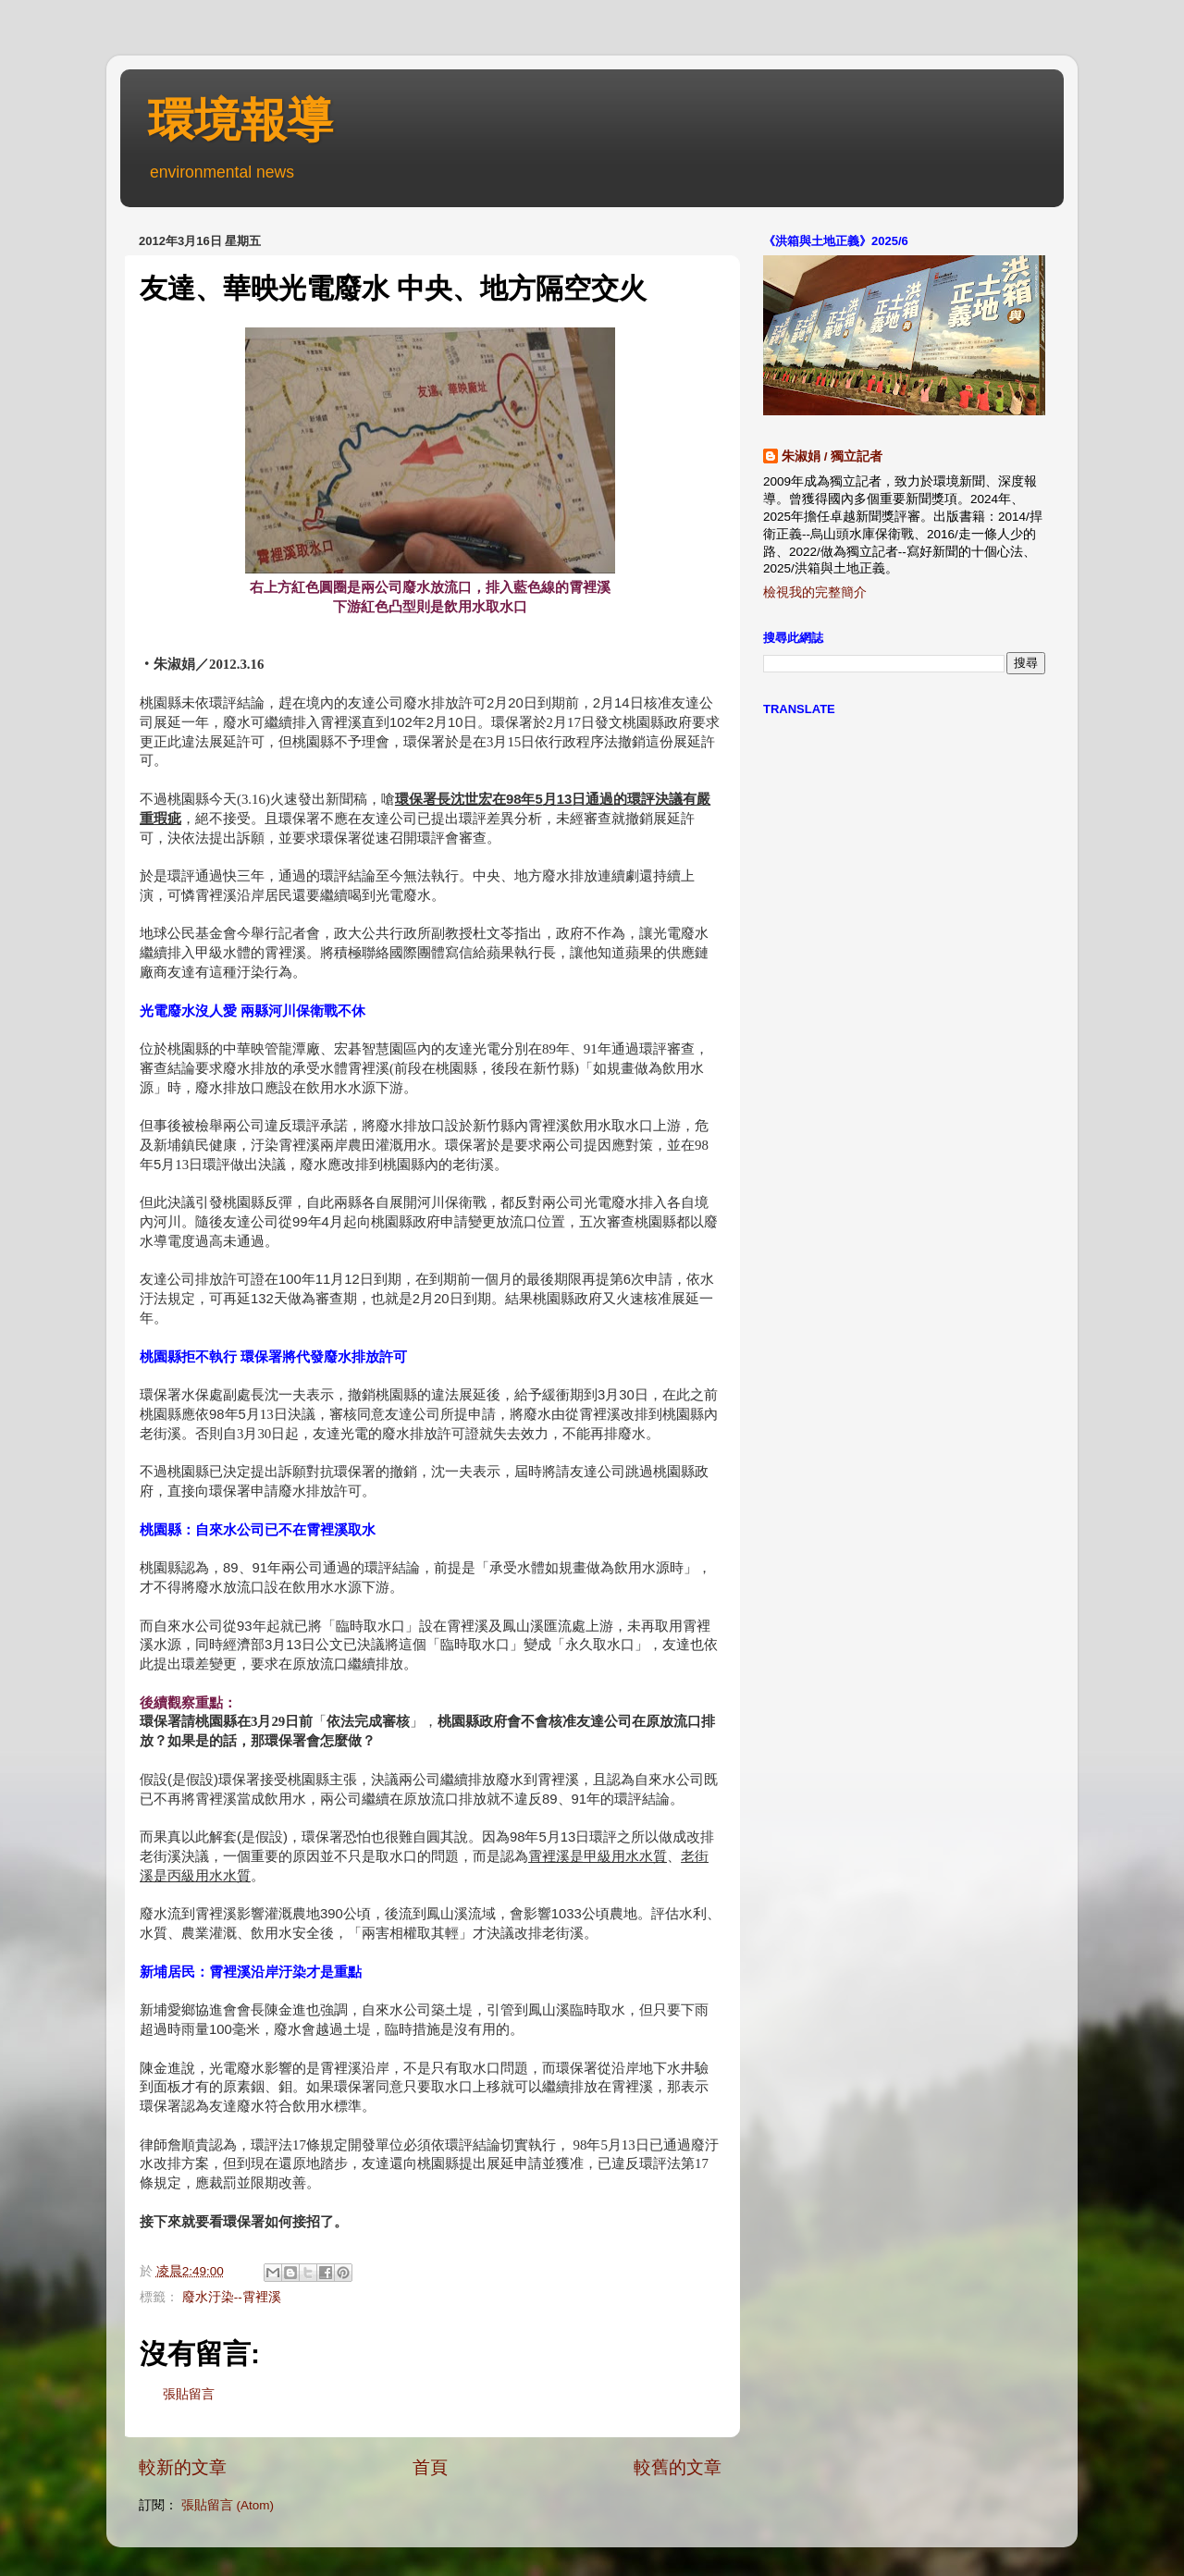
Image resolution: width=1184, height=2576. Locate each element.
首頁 (430, 2467)
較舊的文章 (678, 2467)
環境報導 (240, 120)
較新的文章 (183, 2467)
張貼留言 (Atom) (227, 2505)
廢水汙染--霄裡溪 (231, 2297)
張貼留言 (189, 2394)
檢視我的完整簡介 (815, 592)
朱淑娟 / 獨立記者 (832, 456)
